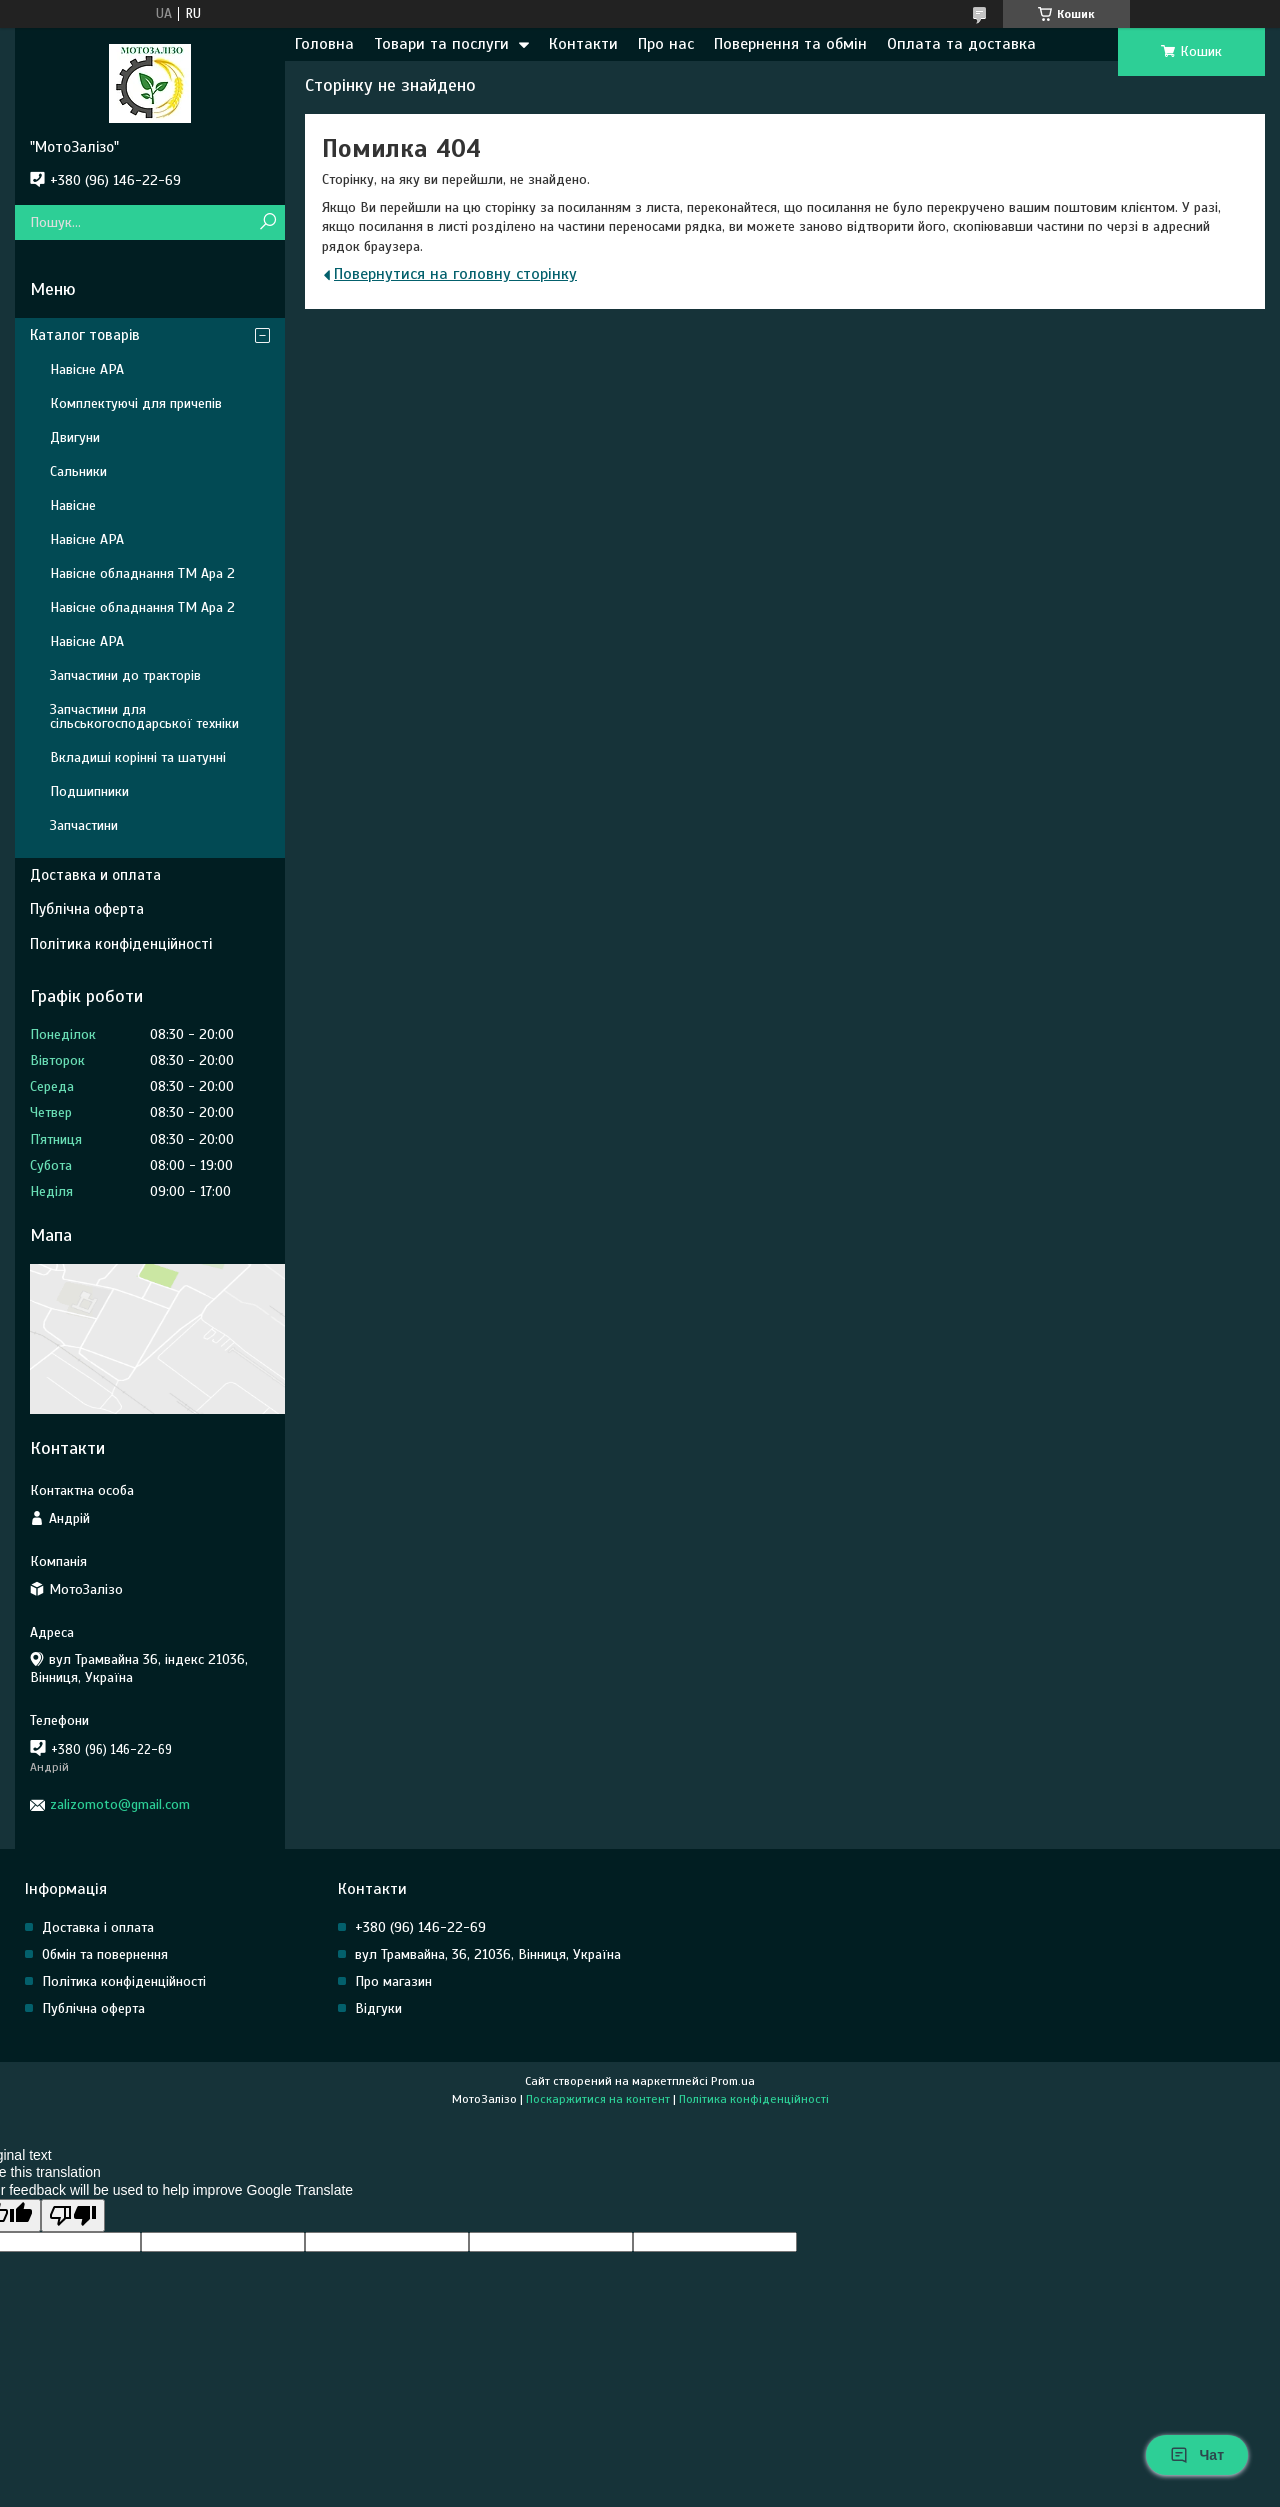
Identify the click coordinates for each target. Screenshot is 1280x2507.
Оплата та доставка (961, 44)
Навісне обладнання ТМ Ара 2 (142, 573)
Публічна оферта (87, 909)
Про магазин (393, 1981)
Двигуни (75, 437)
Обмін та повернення (105, 1954)
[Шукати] (267, 222)
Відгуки (378, 2008)
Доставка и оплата (95, 875)
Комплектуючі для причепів (136, 403)
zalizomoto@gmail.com (120, 1804)
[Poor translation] (73, 2215)
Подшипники (89, 791)
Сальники (78, 471)
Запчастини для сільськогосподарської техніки (144, 716)
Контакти (583, 44)
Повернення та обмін (790, 44)
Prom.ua (733, 2081)
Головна (324, 44)
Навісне (73, 505)
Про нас (666, 44)
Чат (1197, 2455)
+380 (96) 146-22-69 (420, 1927)
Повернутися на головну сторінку (455, 274)
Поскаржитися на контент (598, 2099)
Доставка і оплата (98, 1927)
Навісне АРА (87, 369)
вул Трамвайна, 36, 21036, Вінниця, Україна (488, 1954)
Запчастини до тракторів (125, 675)
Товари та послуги (441, 44)
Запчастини (84, 825)
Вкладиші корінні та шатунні (138, 757)
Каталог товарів (85, 335)
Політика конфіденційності (121, 944)
